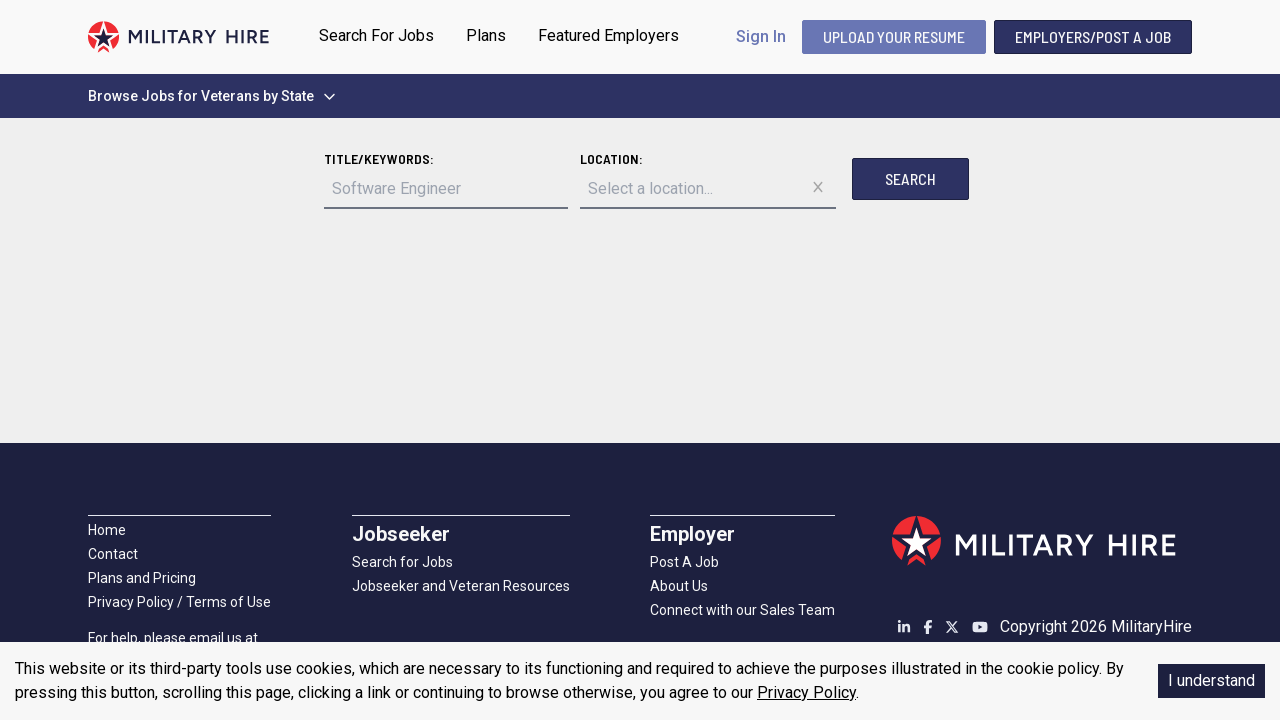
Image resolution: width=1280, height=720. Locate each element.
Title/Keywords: (379, 158)
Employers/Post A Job (1093, 36)
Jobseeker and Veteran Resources (461, 586)
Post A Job (684, 562)
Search (910, 178)
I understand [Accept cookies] (1211, 680)
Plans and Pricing (142, 578)
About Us (679, 586)
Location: (611, 158)
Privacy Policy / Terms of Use (179, 602)
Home (107, 530)
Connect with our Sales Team (742, 610)
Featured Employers (608, 35)
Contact (113, 554)
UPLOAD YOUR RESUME (894, 36)
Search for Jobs (402, 562)
